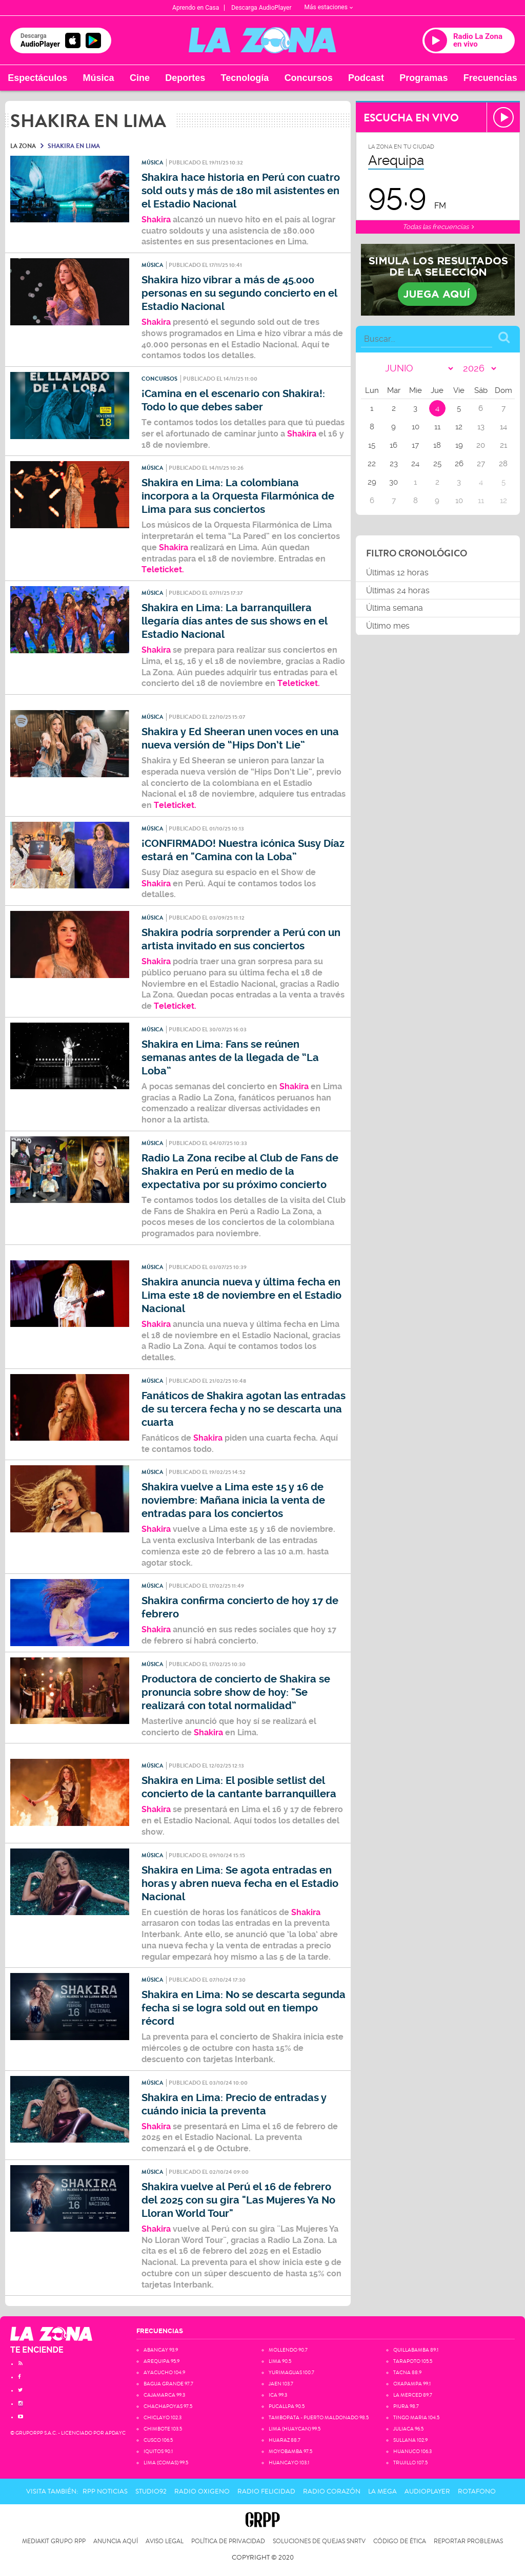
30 (393, 482)
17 (415, 445)
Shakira (156, 322)
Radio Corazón (331, 2491)
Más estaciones (329, 7)
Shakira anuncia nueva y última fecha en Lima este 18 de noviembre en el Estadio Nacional (241, 1295)
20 (480, 445)
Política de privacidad (228, 2541)
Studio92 (151, 2491)
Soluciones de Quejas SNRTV (319, 2541)
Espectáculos (37, 78)
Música (98, 78)
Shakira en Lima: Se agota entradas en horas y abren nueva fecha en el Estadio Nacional (240, 1883)
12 (458, 426)
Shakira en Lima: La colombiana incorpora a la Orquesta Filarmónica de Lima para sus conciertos (238, 496)
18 (437, 445)
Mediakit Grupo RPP (54, 2541)
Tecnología (245, 78)
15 (371, 445)
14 (503, 426)
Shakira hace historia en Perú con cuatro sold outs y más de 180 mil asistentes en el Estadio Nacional (241, 191)
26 (459, 463)
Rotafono (477, 2491)
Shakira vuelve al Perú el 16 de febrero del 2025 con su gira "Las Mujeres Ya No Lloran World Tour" (238, 2200)
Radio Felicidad (266, 2491)
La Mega (382, 2491)
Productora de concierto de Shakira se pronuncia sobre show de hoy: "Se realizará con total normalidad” (236, 1692)
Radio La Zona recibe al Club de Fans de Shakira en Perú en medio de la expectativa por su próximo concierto (240, 1171)
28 (503, 463)
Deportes (185, 78)
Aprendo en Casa (195, 7)
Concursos (309, 78)
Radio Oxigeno (202, 2491)
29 (372, 482)
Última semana (394, 608)
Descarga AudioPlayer (261, 7)
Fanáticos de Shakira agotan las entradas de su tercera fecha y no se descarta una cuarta (244, 1409)
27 (481, 463)
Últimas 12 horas (397, 572)
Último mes (388, 626)
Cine (140, 78)
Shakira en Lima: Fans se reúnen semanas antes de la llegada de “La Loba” (230, 1057)
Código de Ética (399, 2541)
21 (503, 445)
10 (415, 426)
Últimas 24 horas (398, 590)
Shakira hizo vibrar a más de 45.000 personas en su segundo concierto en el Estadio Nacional (239, 293)
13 (480, 426)
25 (437, 463)
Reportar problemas (468, 2541)
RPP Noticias (105, 2491)
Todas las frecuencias (438, 227)
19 (459, 445)
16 (393, 445)
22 (372, 463)
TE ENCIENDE (37, 2350)
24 (415, 463)
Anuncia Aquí (115, 2541)
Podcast (366, 78)
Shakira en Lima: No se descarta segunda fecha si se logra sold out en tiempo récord (244, 2008)
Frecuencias (490, 78)
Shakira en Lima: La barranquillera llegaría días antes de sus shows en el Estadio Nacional (235, 621)
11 (437, 426)
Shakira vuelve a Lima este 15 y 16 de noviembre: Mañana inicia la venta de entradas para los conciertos (233, 1500)
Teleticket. (163, 569)
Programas (423, 78)
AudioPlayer (427, 2491)
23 (394, 463)
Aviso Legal (165, 2541)
